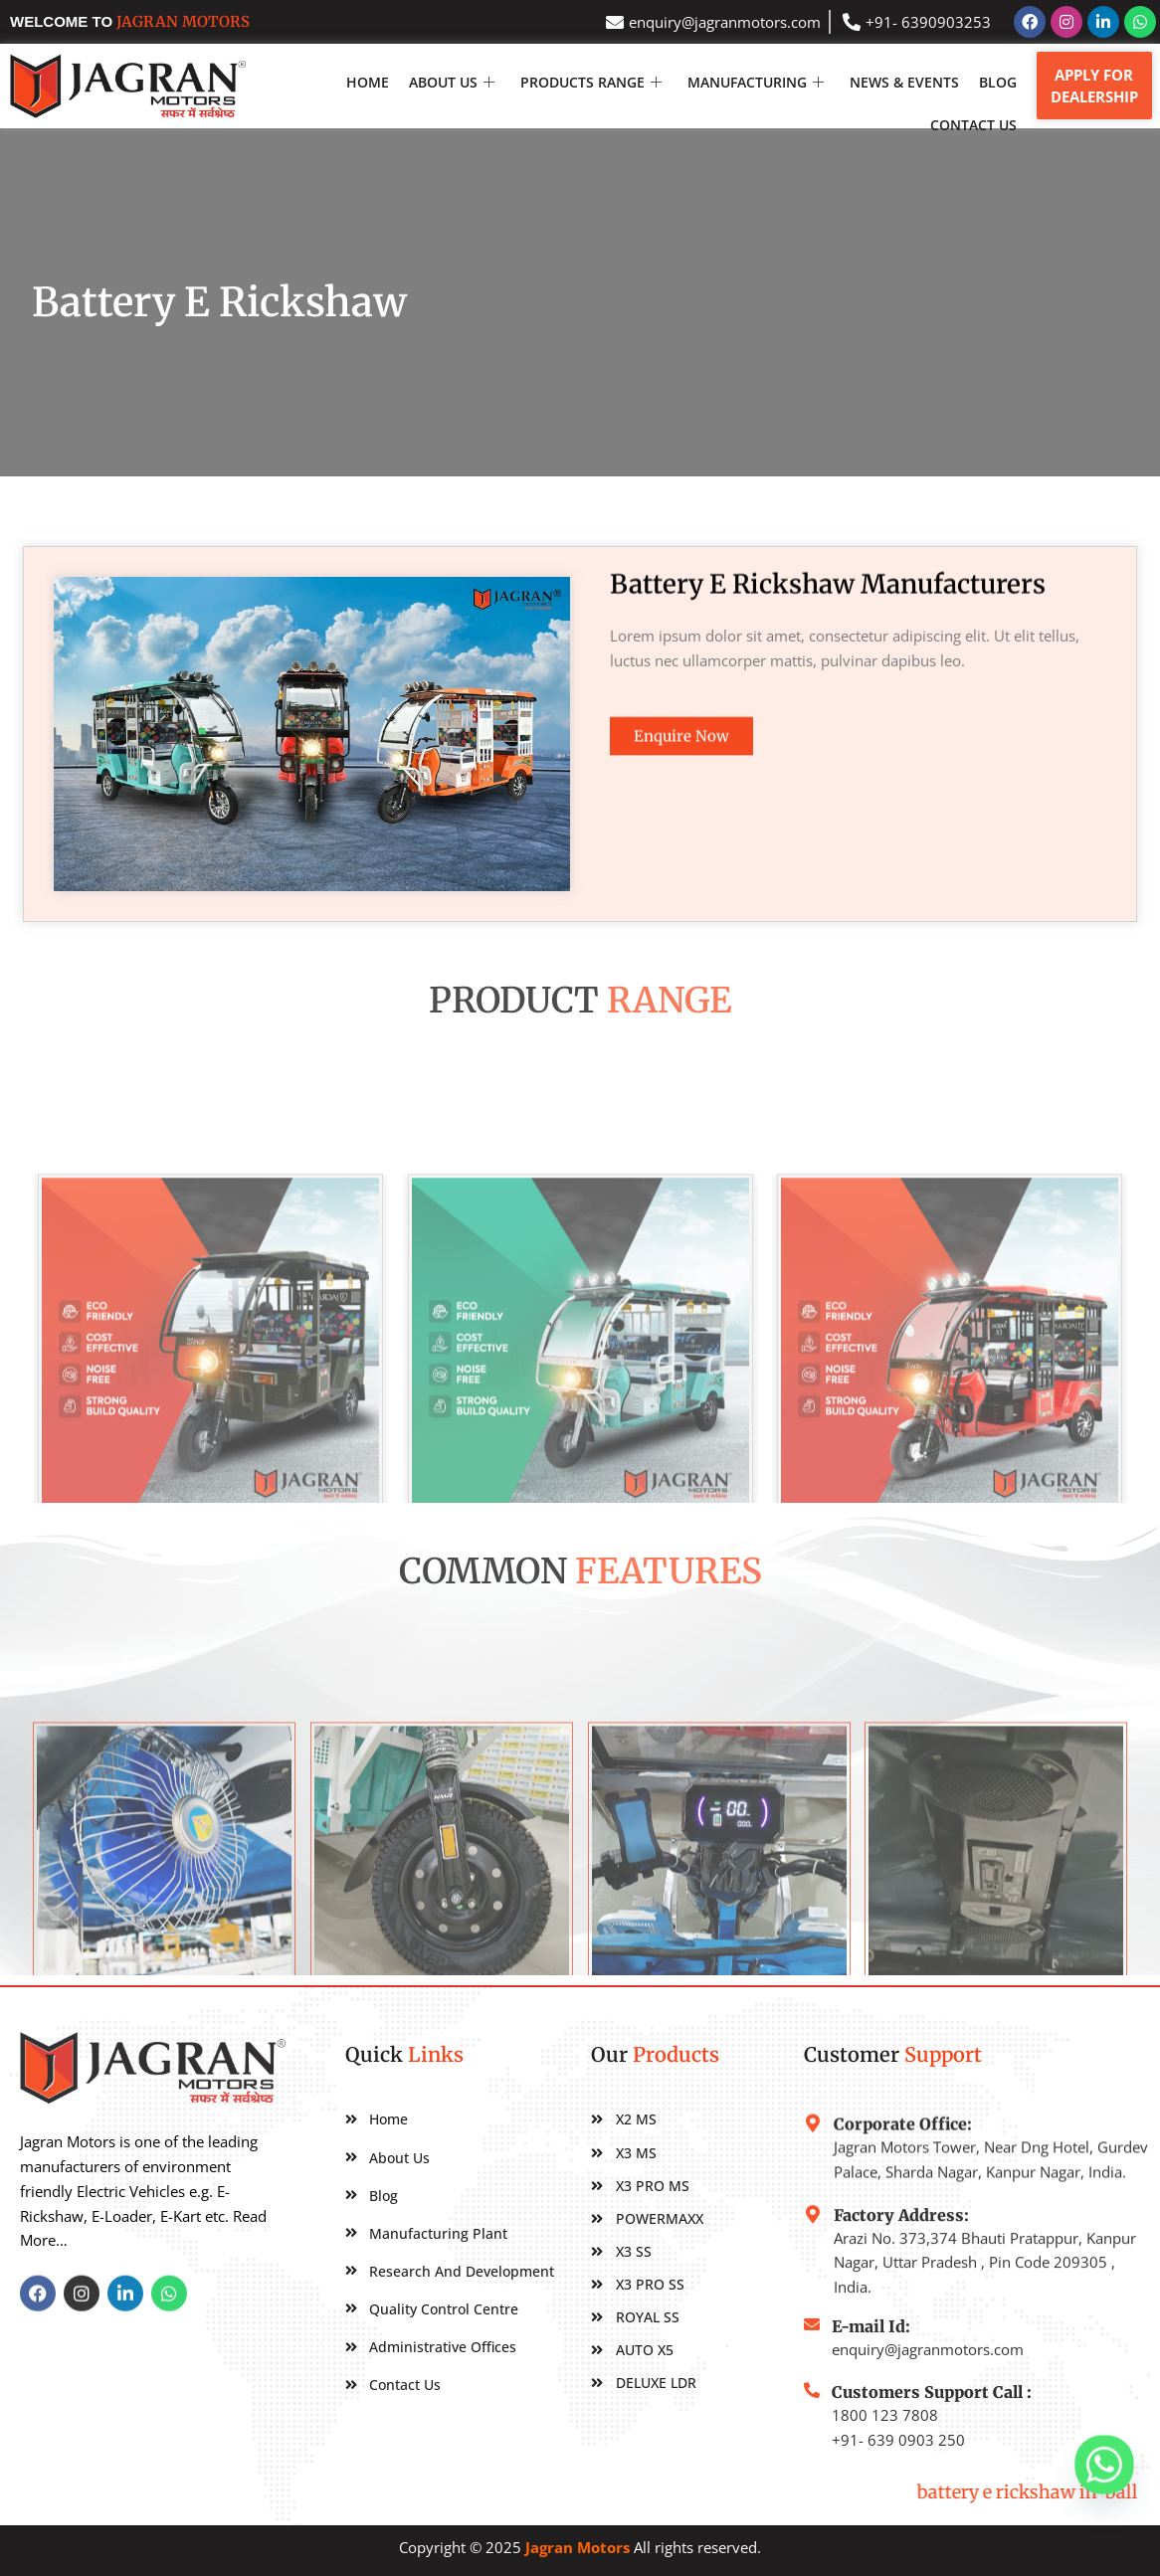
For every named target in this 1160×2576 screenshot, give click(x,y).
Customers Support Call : (932, 2441)
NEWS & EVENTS (904, 82)
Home (367, 82)
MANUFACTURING (755, 82)
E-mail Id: (871, 2357)
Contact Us (973, 124)
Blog (998, 82)
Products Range (591, 82)
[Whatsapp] (1104, 2464)
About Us (451, 82)
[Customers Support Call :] (812, 2439)
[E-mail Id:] (812, 2355)
